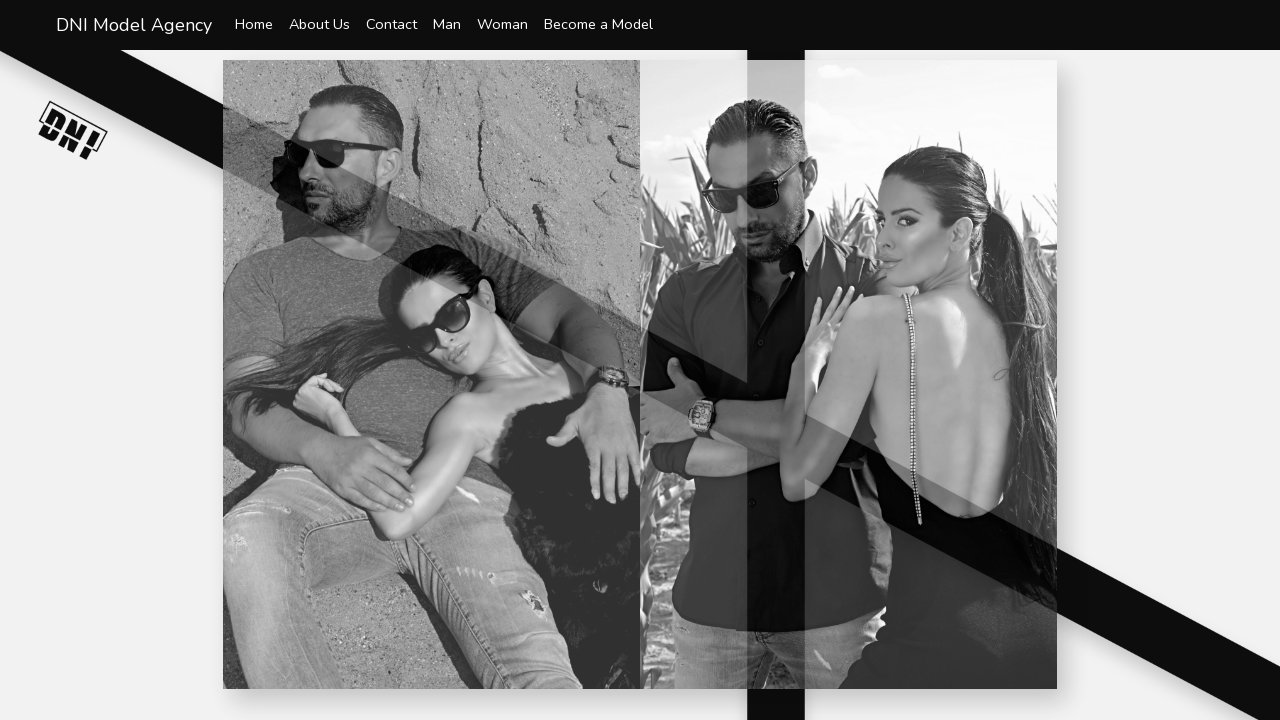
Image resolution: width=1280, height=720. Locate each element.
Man (447, 24)
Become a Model (598, 24)
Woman (502, 24)
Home (254, 24)
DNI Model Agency (134, 25)
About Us (319, 24)
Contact (391, 24)
